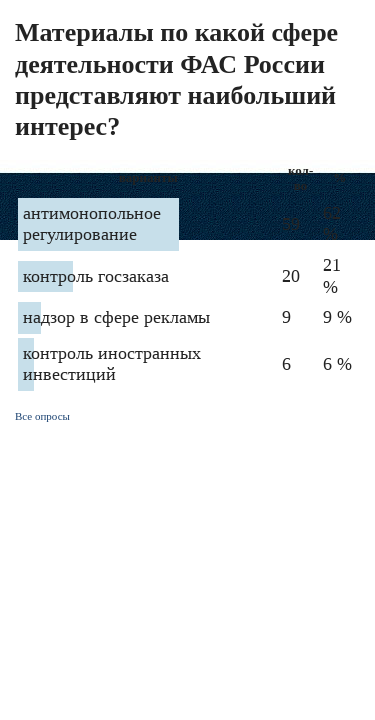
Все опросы (42, 416)
